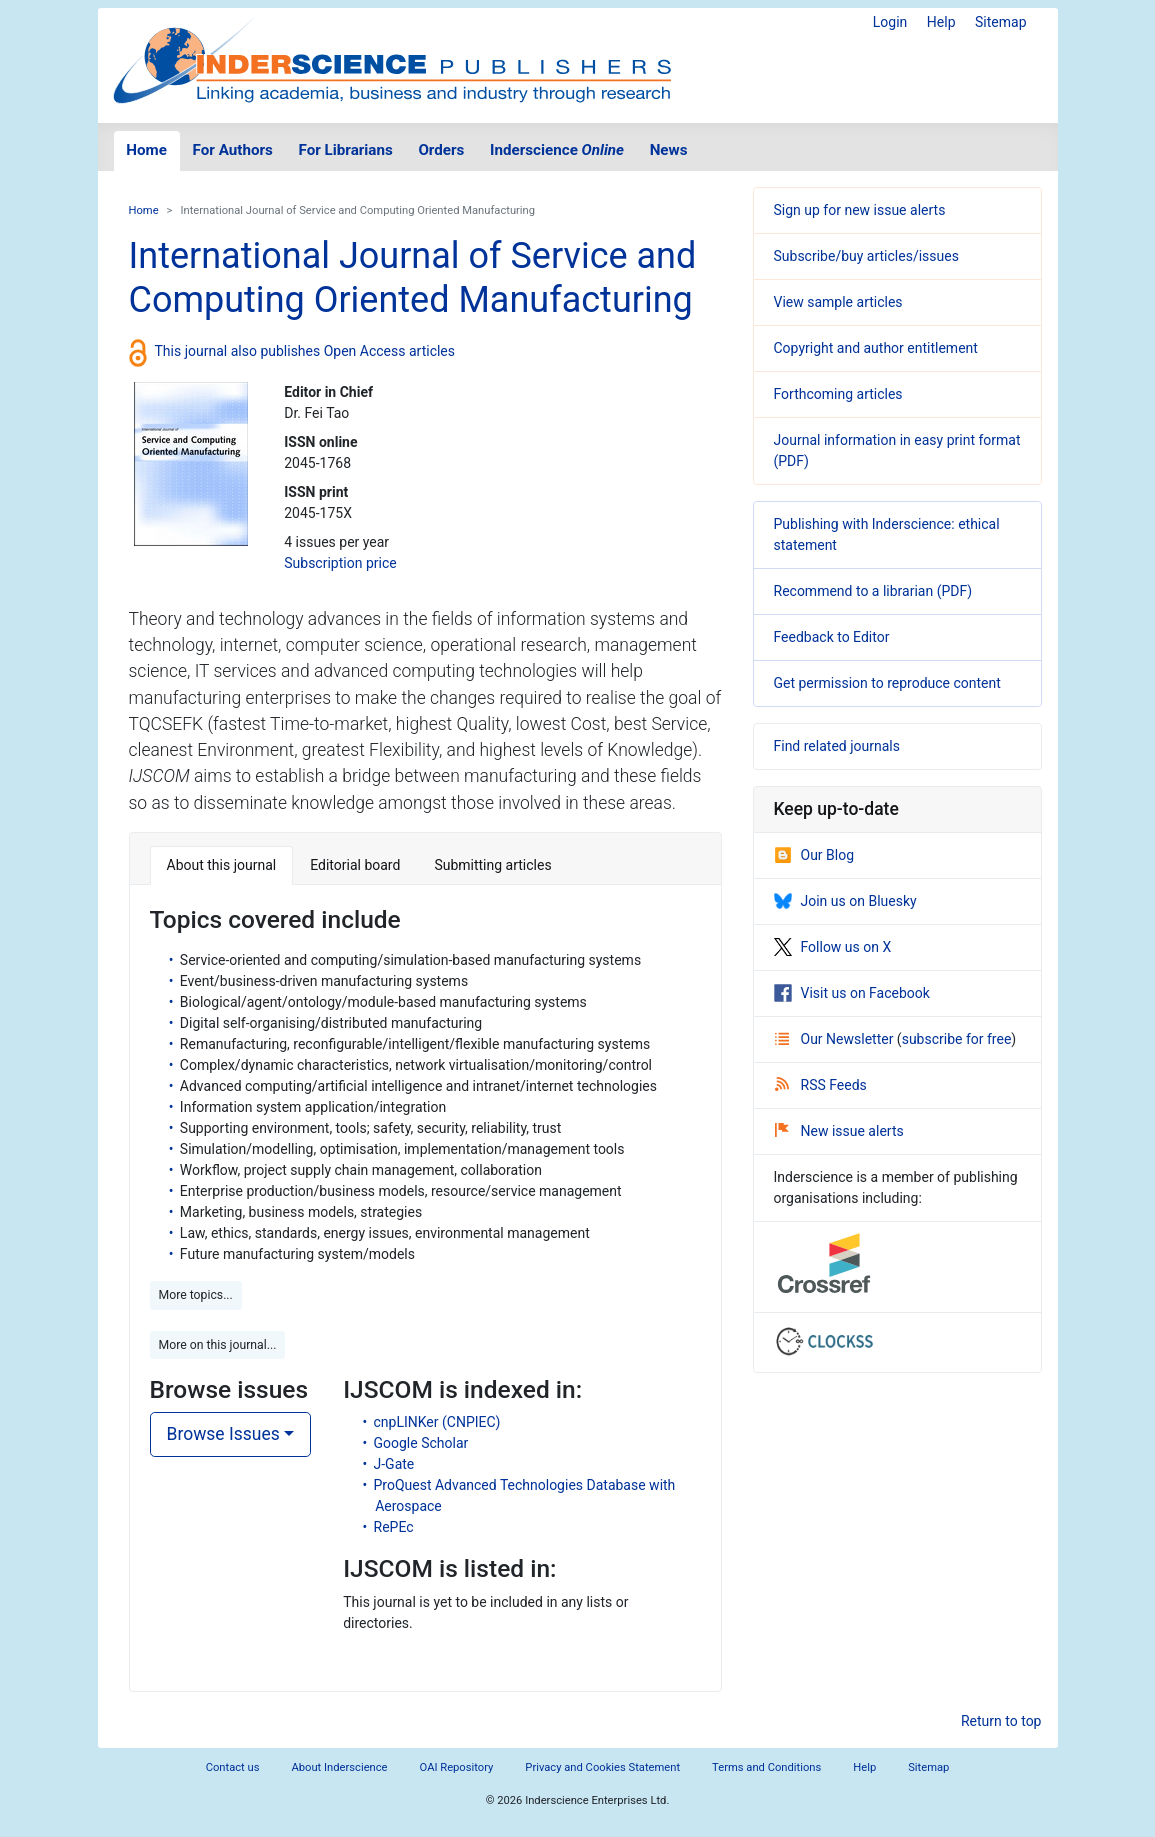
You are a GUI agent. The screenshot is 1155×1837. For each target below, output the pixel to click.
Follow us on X (833, 947)
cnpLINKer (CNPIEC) (437, 1422)
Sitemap (1000, 22)
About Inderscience (339, 1767)
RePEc (394, 1527)
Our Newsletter (836, 1039)
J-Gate (394, 1464)
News (669, 150)
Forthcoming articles (838, 394)
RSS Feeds (821, 1085)
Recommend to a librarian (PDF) (873, 591)
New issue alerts (839, 1131)
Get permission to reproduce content (887, 683)
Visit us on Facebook (852, 993)
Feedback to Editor (832, 637)
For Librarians (345, 150)
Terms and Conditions (766, 1767)
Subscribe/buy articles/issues (866, 256)
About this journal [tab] (222, 865)
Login (890, 22)
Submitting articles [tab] (492, 865)
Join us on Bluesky (845, 901)
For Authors (233, 150)
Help (941, 22)
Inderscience (557, 150)
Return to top (1001, 1721)
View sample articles (838, 302)
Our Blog (814, 855)
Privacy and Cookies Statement (602, 1767)
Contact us (233, 1767)
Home (146, 150)
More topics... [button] (196, 1295)
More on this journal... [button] (218, 1345)
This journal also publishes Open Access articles (305, 351)
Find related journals (837, 746)
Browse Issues (223, 1434)
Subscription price (340, 563)
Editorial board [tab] (355, 865)
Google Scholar (421, 1443)
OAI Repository (457, 1767)
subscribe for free (957, 1039)
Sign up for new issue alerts (860, 210)
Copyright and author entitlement (876, 348)
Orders (441, 150)
